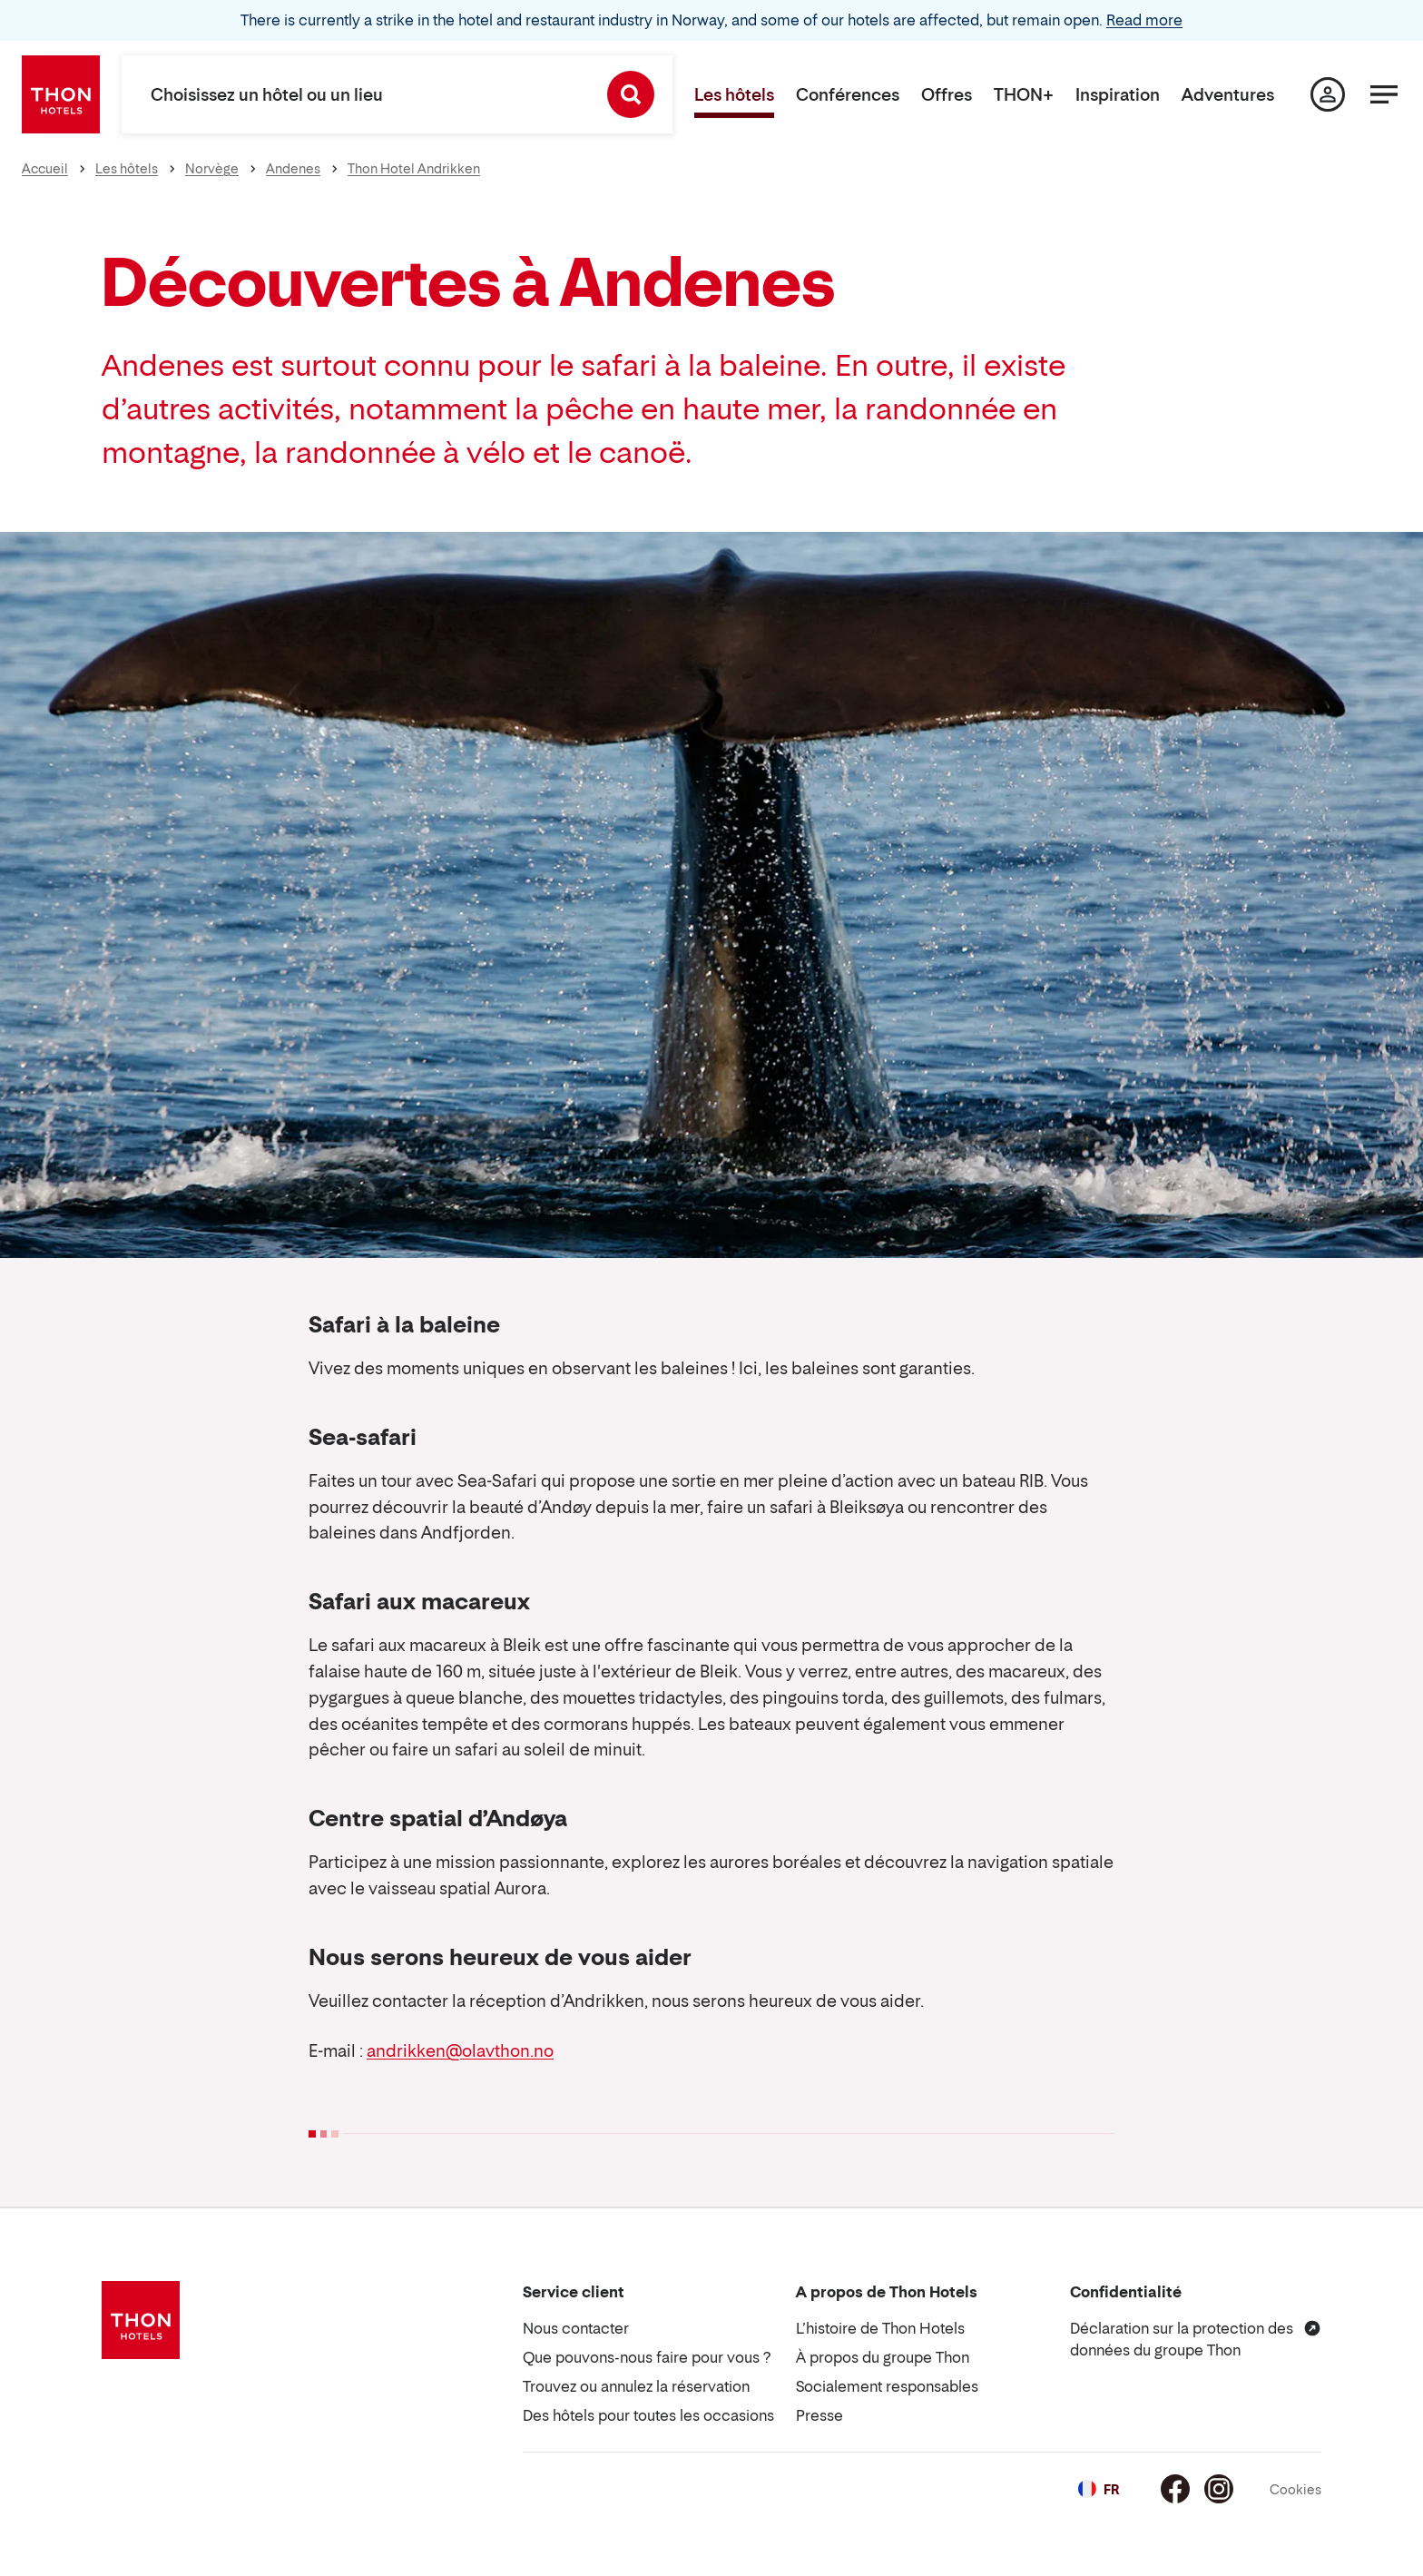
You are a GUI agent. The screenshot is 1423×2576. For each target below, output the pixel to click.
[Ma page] (1327, 94)
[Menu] (1384, 94)
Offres (946, 94)
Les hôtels (734, 94)
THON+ (1024, 94)
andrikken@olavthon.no (460, 2050)
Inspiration (1117, 94)
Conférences (847, 94)
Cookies (1295, 2489)
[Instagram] (1218, 2488)
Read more (1144, 20)
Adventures (1228, 94)
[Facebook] (1175, 2488)
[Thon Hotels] (61, 94)
